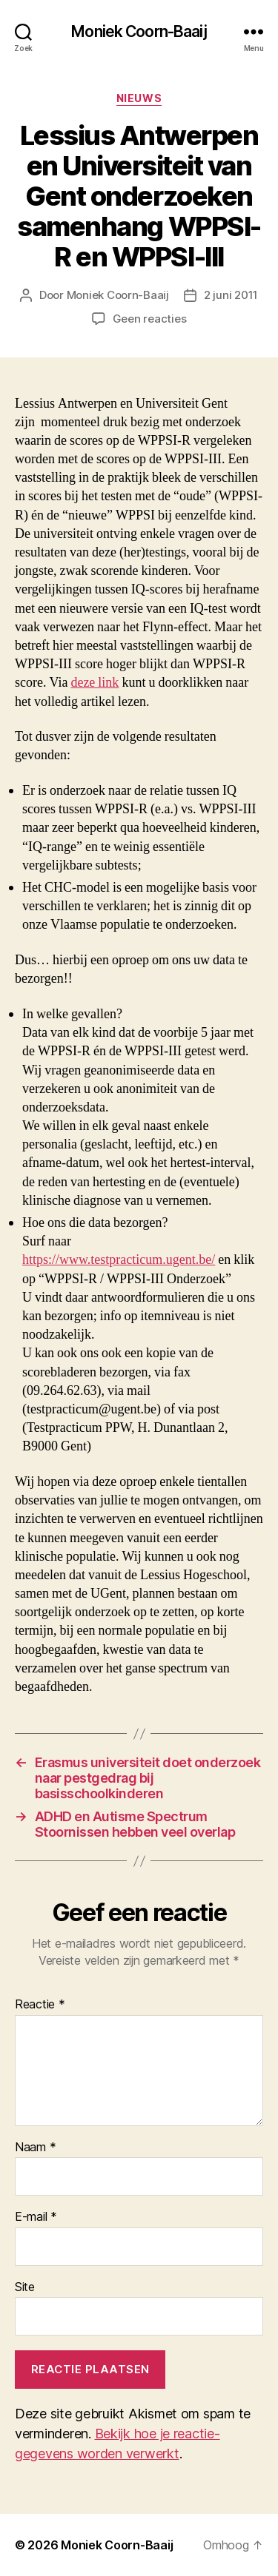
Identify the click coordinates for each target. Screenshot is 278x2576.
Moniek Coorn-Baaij (138, 31)
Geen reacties (150, 319)
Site (25, 2287)
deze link (94, 682)
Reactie (40, 2004)
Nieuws (139, 98)
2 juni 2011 (231, 295)
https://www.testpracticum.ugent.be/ (118, 1259)
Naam (35, 2147)
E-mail (36, 2217)
